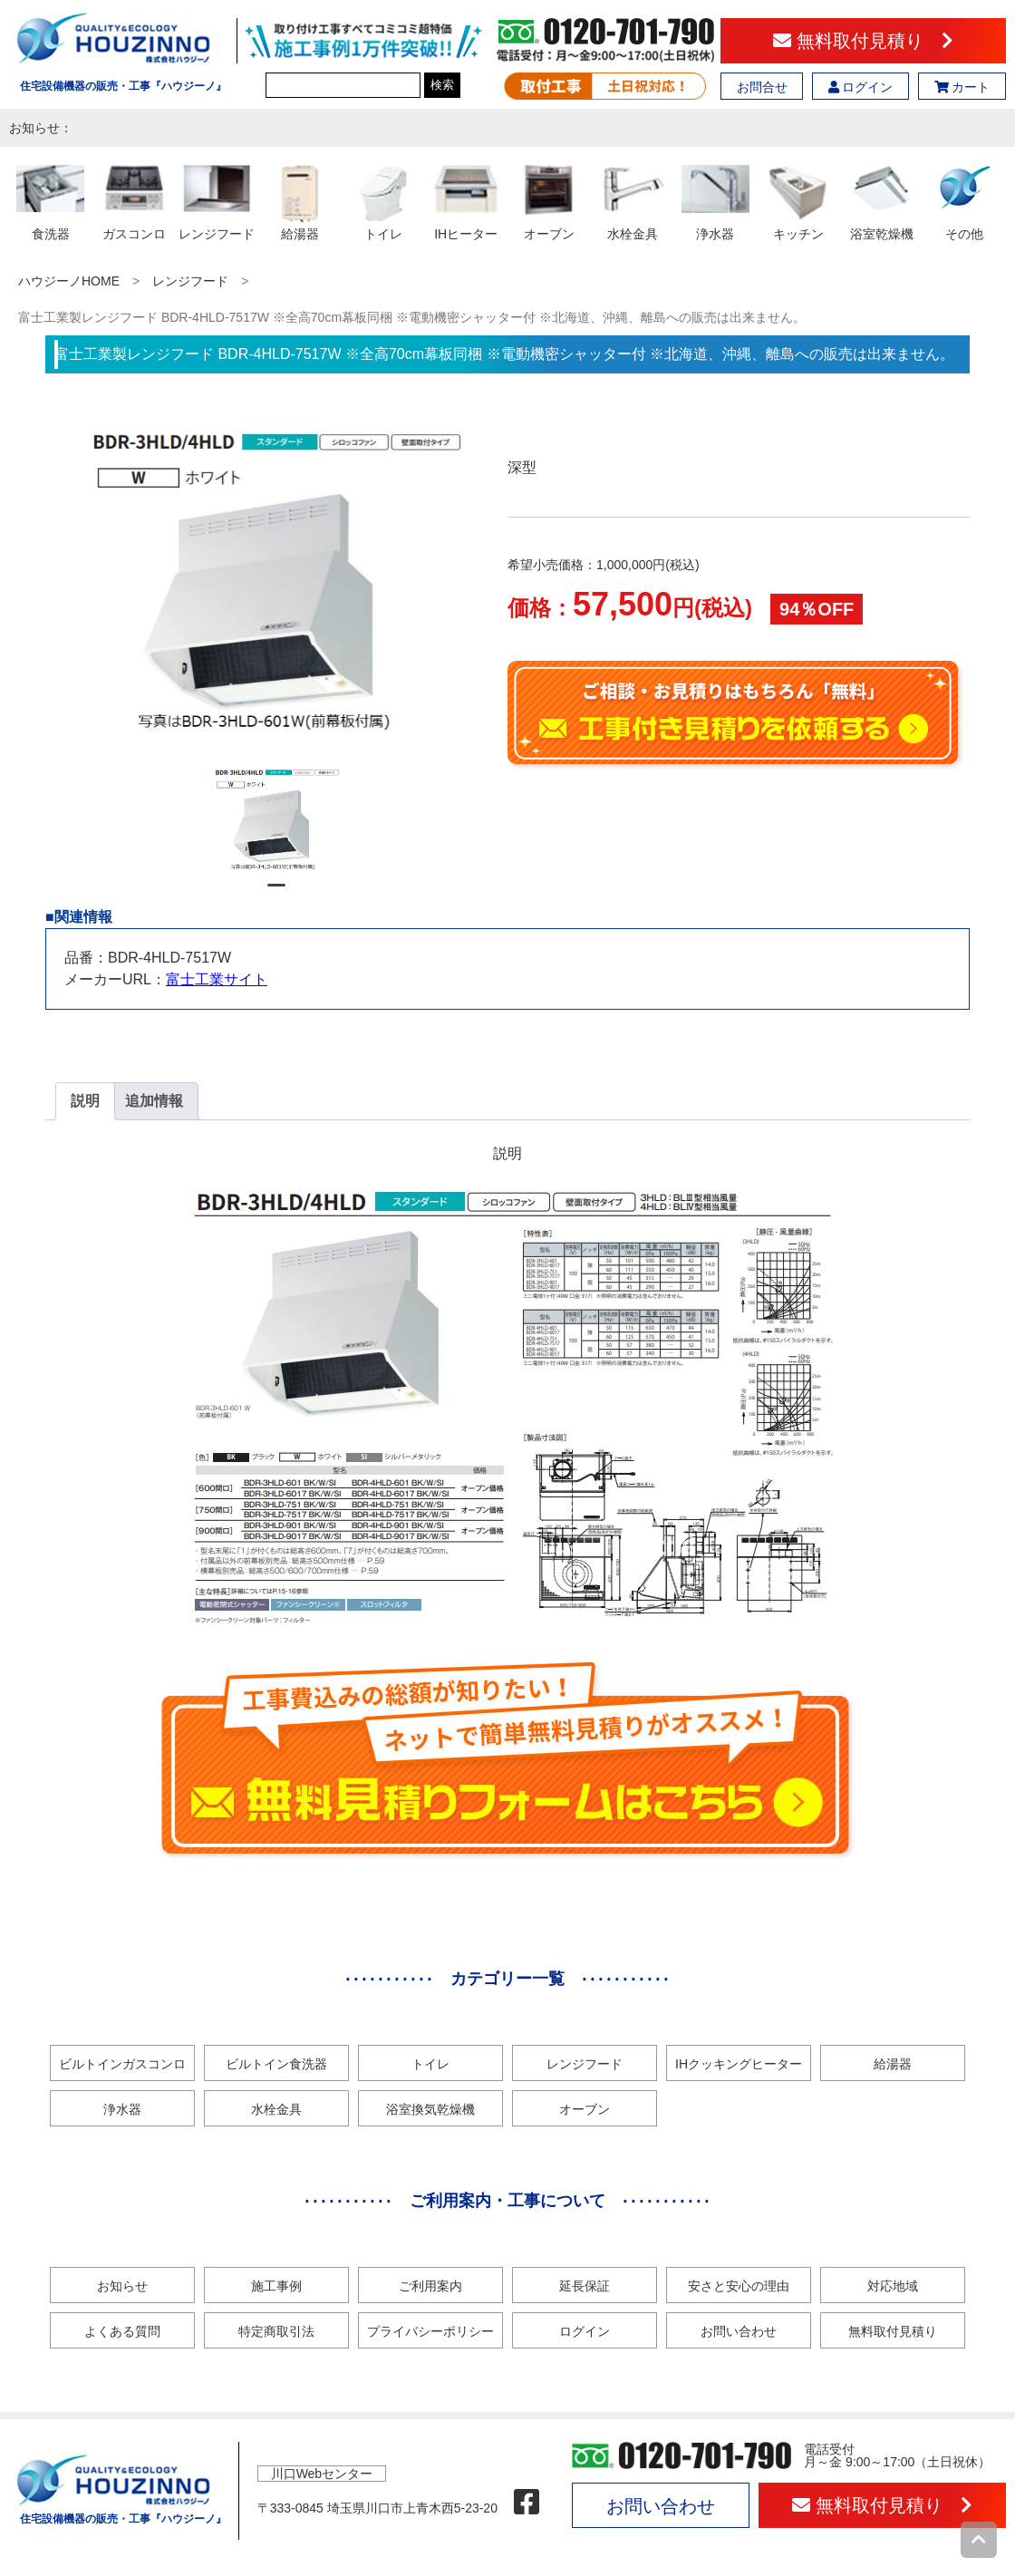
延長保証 (584, 2286)
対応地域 (892, 2286)
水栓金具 (276, 2109)
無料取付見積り (863, 41)
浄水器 (122, 2109)
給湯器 (893, 2064)
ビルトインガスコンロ (122, 2064)
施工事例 (276, 2286)
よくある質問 (122, 2331)
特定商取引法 (276, 2331)
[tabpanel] (277, 818)
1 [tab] (276, 893)
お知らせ (122, 2286)
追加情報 (154, 1101)
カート (962, 87)
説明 (85, 1101)
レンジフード (190, 281)
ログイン (861, 87)
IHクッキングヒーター (738, 2064)
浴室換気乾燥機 (430, 2109)
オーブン (584, 2109)
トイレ (430, 2064)
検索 (442, 85)
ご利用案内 (430, 2286)
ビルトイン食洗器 (276, 2064)
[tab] (85, 1101)
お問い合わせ (739, 2331)
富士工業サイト (216, 979)
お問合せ (762, 87)
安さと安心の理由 (738, 2286)
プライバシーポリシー (430, 2331)
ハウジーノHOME (69, 281)
